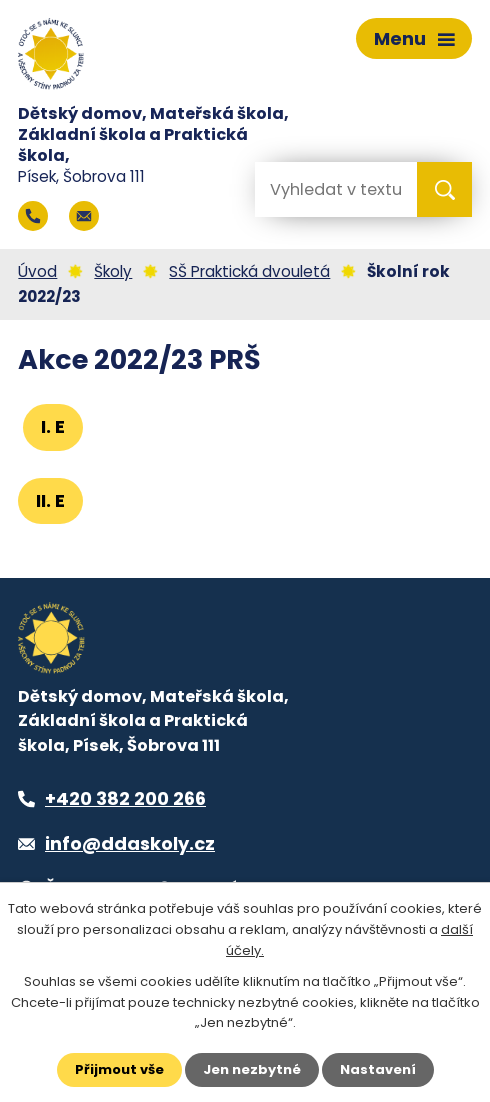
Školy (113, 271)
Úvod (37, 271)
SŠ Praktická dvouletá (249, 271)
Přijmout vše (119, 1069)
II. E (50, 500)
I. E (53, 426)
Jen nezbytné (252, 1069)
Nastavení (378, 1069)
